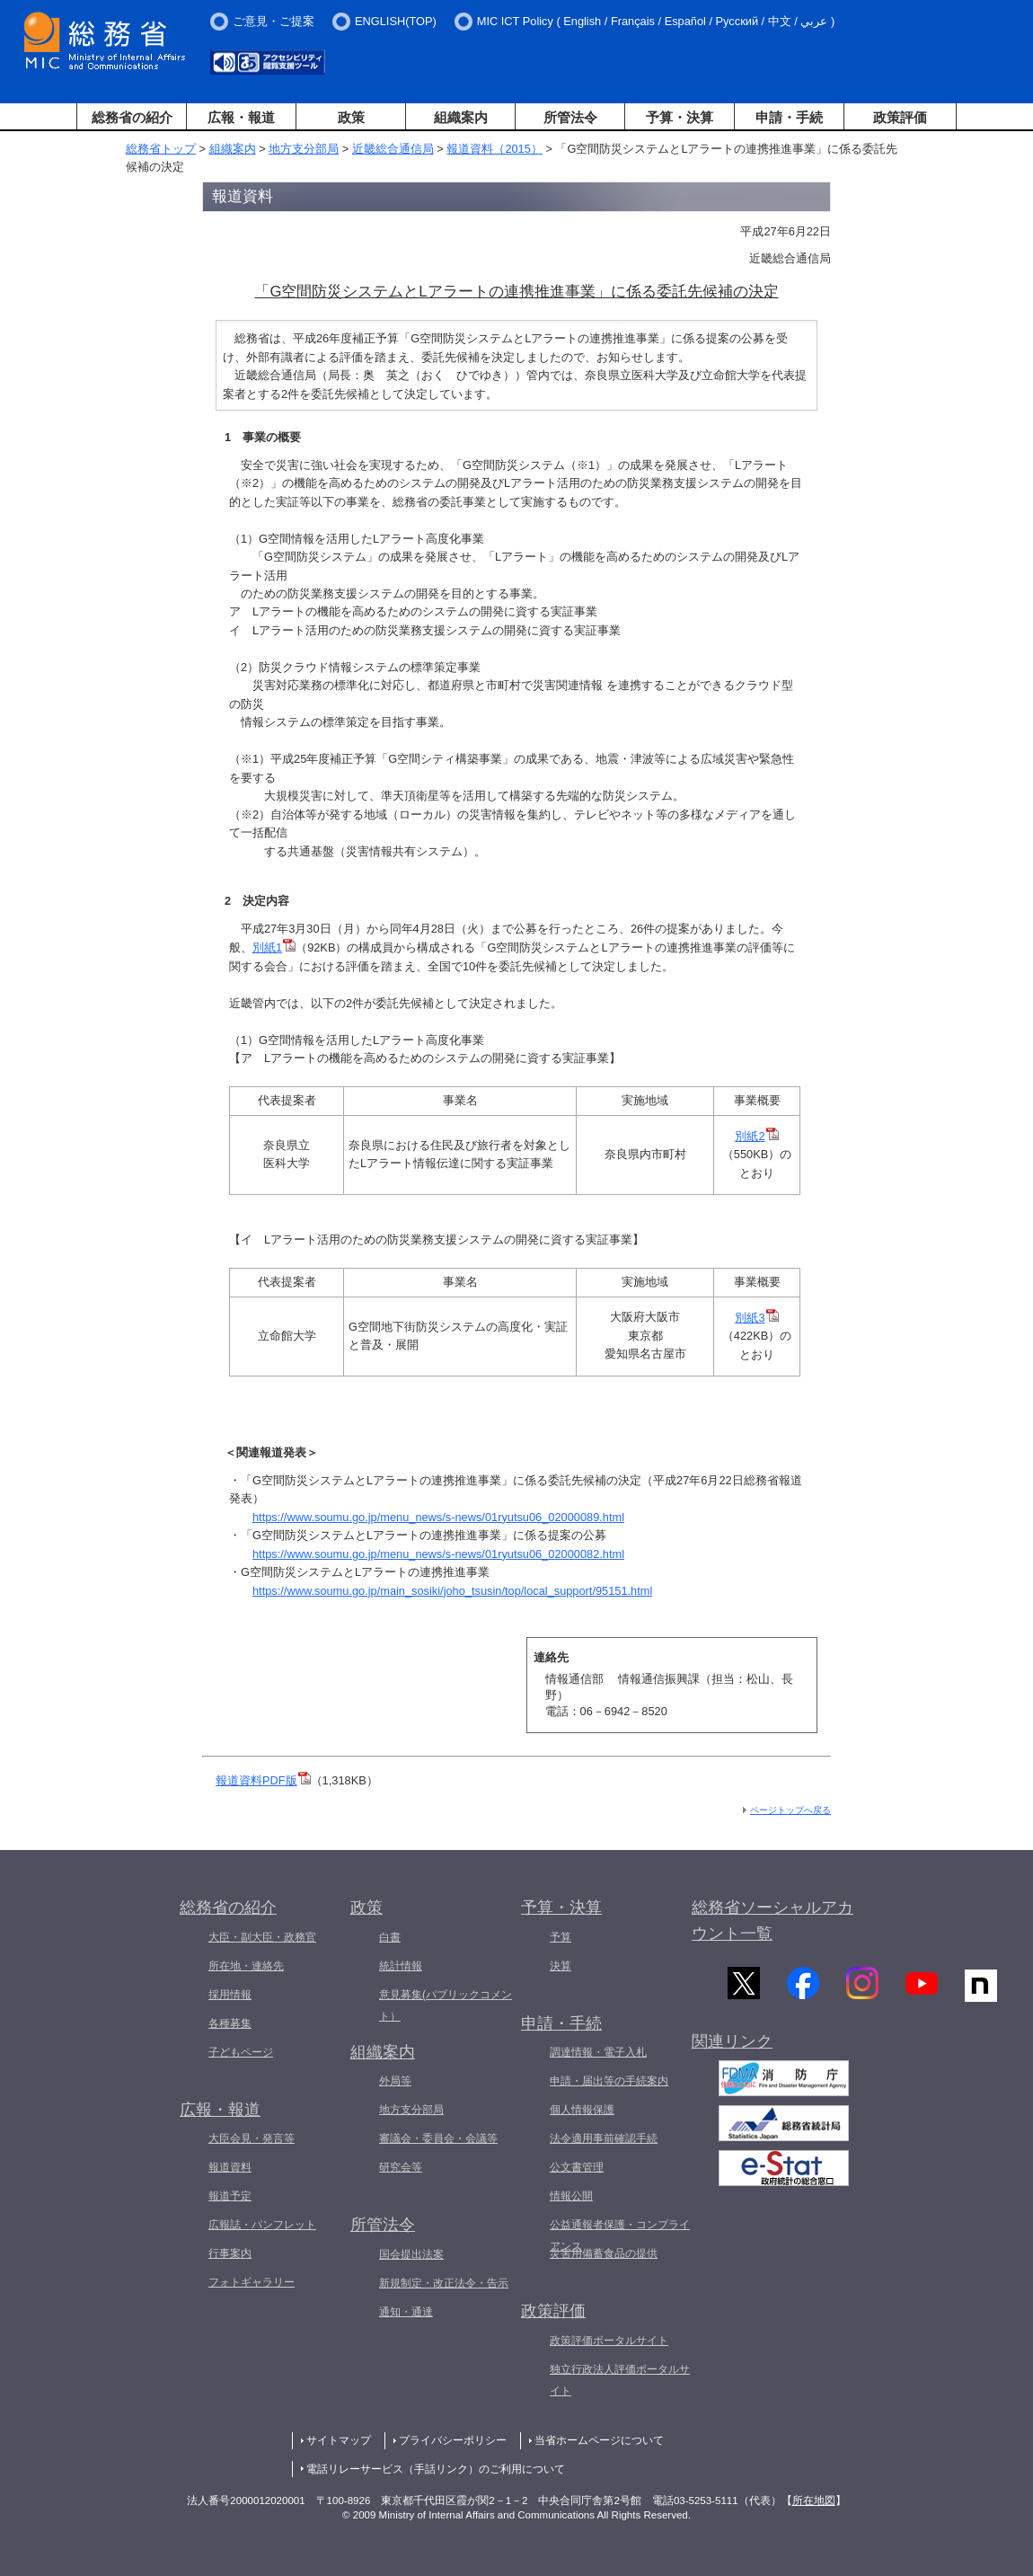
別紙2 (756, 1136)
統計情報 (400, 1966)
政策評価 (900, 117)
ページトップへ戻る (790, 1810)
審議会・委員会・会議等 (438, 2138)
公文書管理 (577, 2167)
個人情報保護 (582, 2109)
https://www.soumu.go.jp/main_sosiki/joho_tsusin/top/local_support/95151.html (452, 1591)
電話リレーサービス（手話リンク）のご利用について (435, 2469)
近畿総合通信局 (393, 148)
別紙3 (756, 1317)
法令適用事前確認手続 (604, 2138)
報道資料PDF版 (263, 1780)
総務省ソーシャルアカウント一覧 (772, 1921)
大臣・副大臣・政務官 (262, 1937)
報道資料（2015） (494, 148)
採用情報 (230, 1994)
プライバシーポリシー (453, 2440)
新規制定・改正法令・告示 (443, 2283)
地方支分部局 (304, 148)
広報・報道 (241, 117)
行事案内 (230, 2253)
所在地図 (813, 2500)
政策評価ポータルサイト (609, 2340)
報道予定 (230, 2196)
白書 (390, 1937)
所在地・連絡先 (246, 1966)
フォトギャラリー (251, 2282)
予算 (560, 1937)
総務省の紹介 (132, 117)
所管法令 (570, 117)
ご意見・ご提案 (273, 21)
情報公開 (571, 2196)
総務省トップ (161, 148)
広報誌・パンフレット (262, 2224)
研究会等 (400, 2167)
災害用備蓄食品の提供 (604, 2253)
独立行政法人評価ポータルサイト (620, 2380)
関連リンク (732, 2047)
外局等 (395, 2081)
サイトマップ (338, 2440)
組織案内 (461, 117)
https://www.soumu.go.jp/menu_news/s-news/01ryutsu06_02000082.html (438, 1554)
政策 (351, 117)
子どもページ (240, 2052)
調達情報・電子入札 (598, 2052)
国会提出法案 (411, 2254)
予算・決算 (679, 117)
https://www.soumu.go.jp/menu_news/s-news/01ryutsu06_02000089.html (438, 1517)
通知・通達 (406, 2312)
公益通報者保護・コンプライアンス (620, 2235)
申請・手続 (789, 117)
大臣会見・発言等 (251, 2138)
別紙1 (274, 947)
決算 (560, 1966)
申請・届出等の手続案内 (609, 2081)
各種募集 (230, 2023)
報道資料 (230, 2167)
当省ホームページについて (599, 2440)
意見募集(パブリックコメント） (445, 2005)
